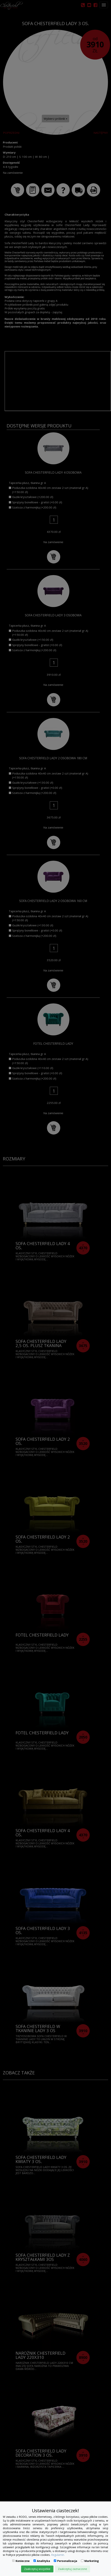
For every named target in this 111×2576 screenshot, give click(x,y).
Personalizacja (65, 2561)
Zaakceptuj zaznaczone (72, 2569)
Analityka (41, 2561)
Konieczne (21, 2561)
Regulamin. (58, 2555)
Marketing (90, 2561)
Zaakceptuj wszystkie (37, 2569)
